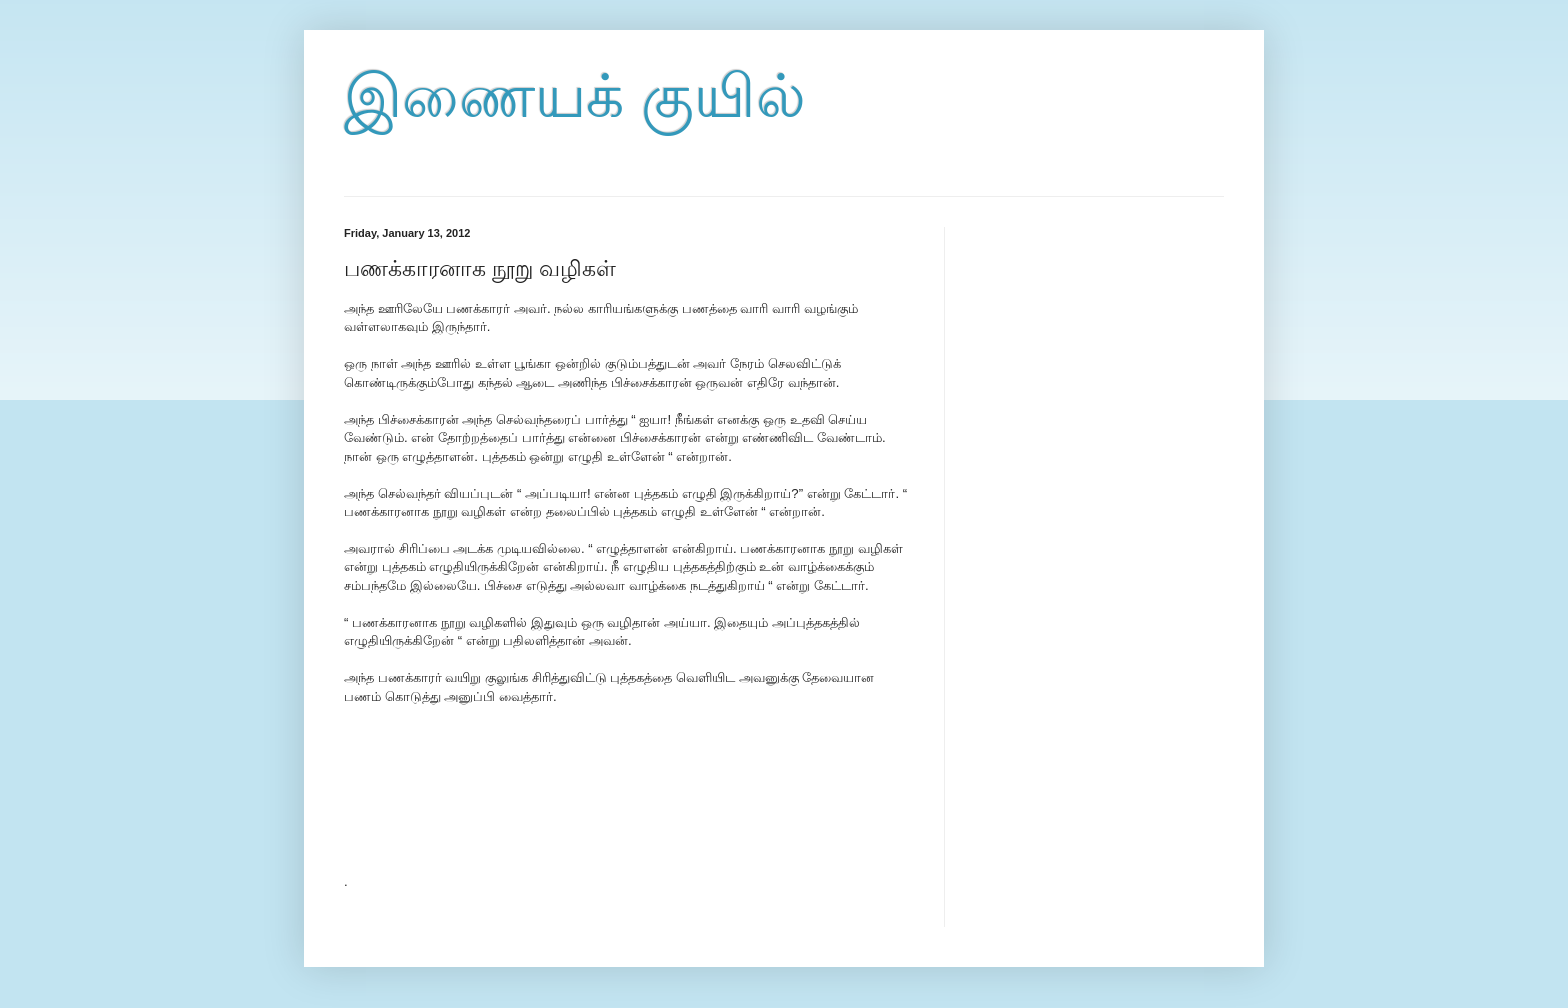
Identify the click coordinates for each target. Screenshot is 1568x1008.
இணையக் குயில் (575, 96)
